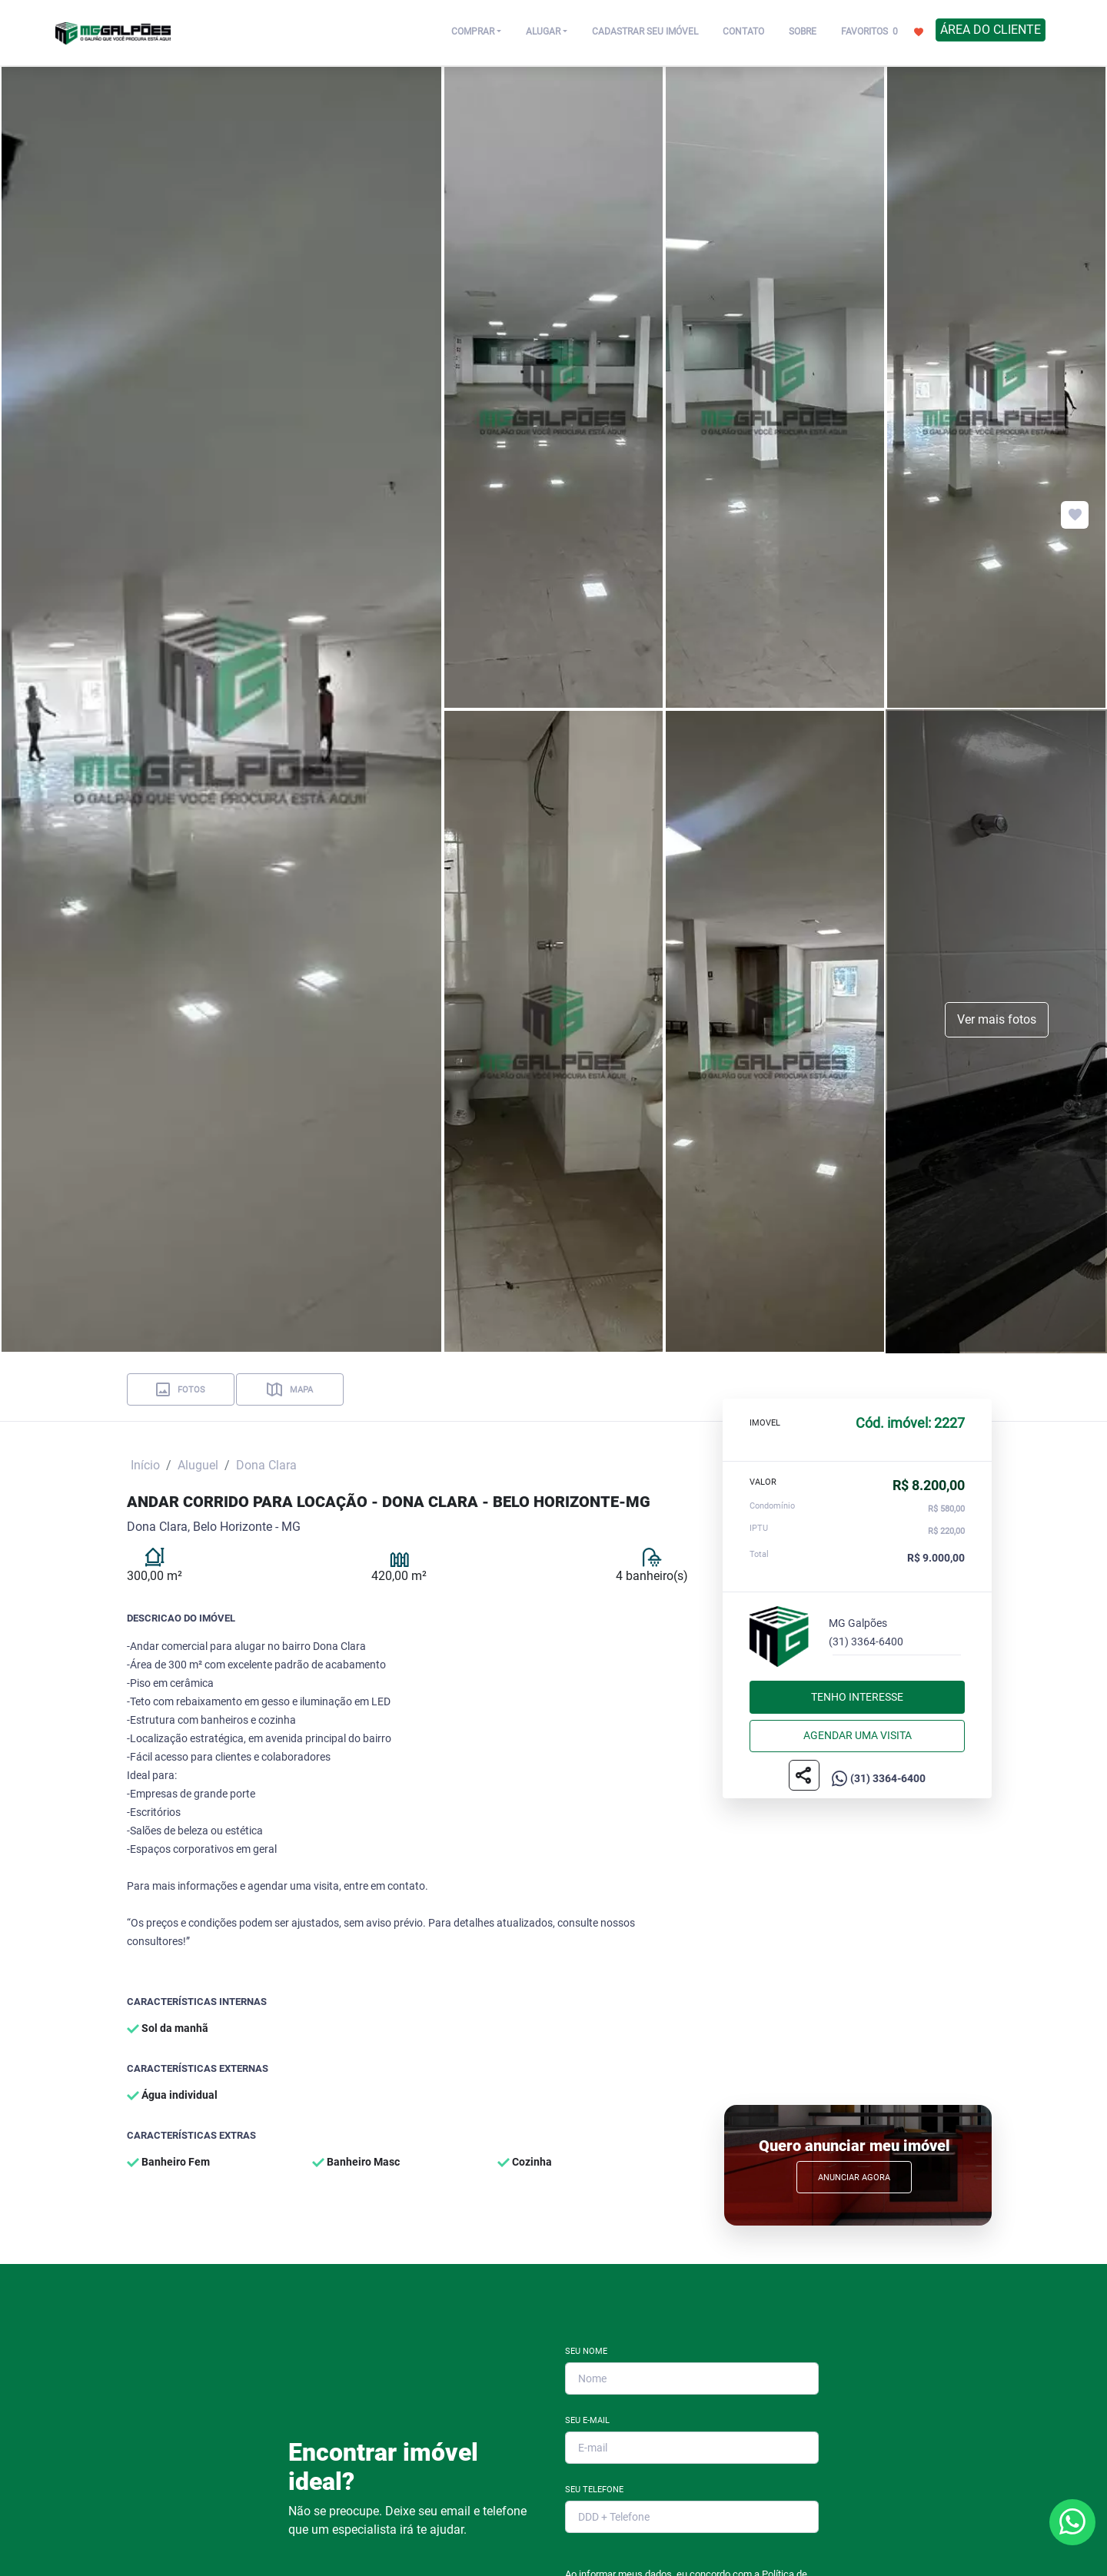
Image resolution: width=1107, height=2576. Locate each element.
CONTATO (743, 31)
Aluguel (198, 1465)
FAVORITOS (882, 31)
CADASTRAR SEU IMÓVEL (645, 31)
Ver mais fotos (996, 1019)
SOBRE (802, 31)
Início (145, 1465)
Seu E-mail (587, 2420)
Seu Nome (586, 2351)
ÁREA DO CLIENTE (990, 29)
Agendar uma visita (857, 1735)
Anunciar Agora (854, 2178)
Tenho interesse (857, 1697)
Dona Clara (266, 1465)
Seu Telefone (594, 2490)
